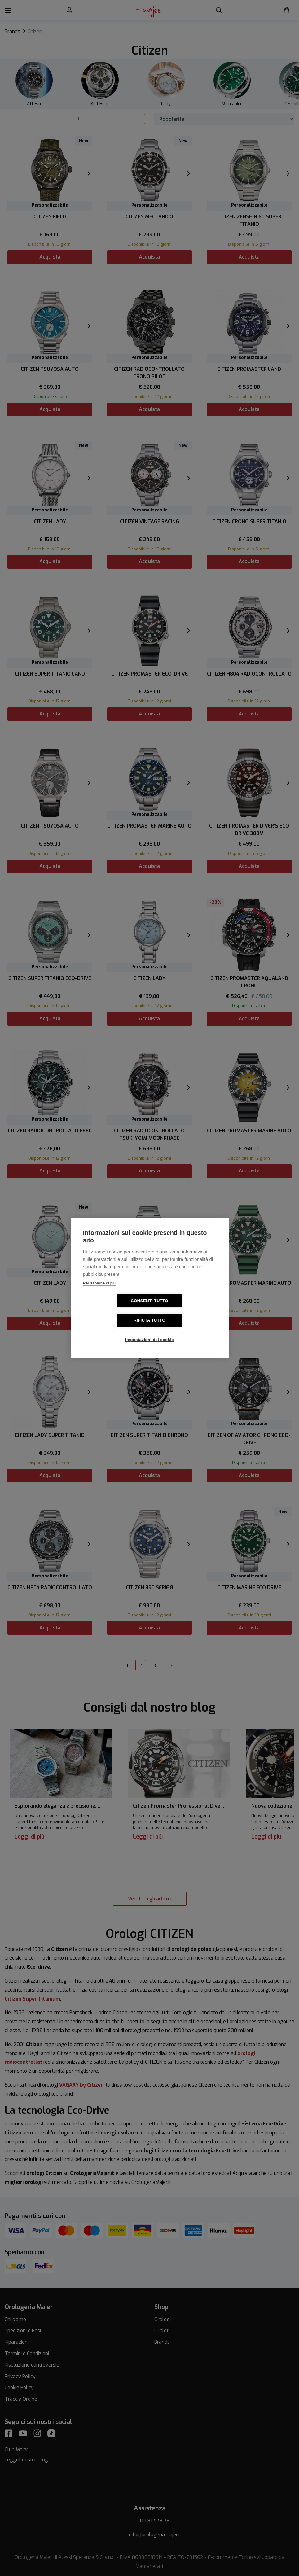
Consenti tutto (114, 1310)
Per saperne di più (99, 1292)
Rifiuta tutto (185, 1310)
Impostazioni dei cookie (149, 1330)
